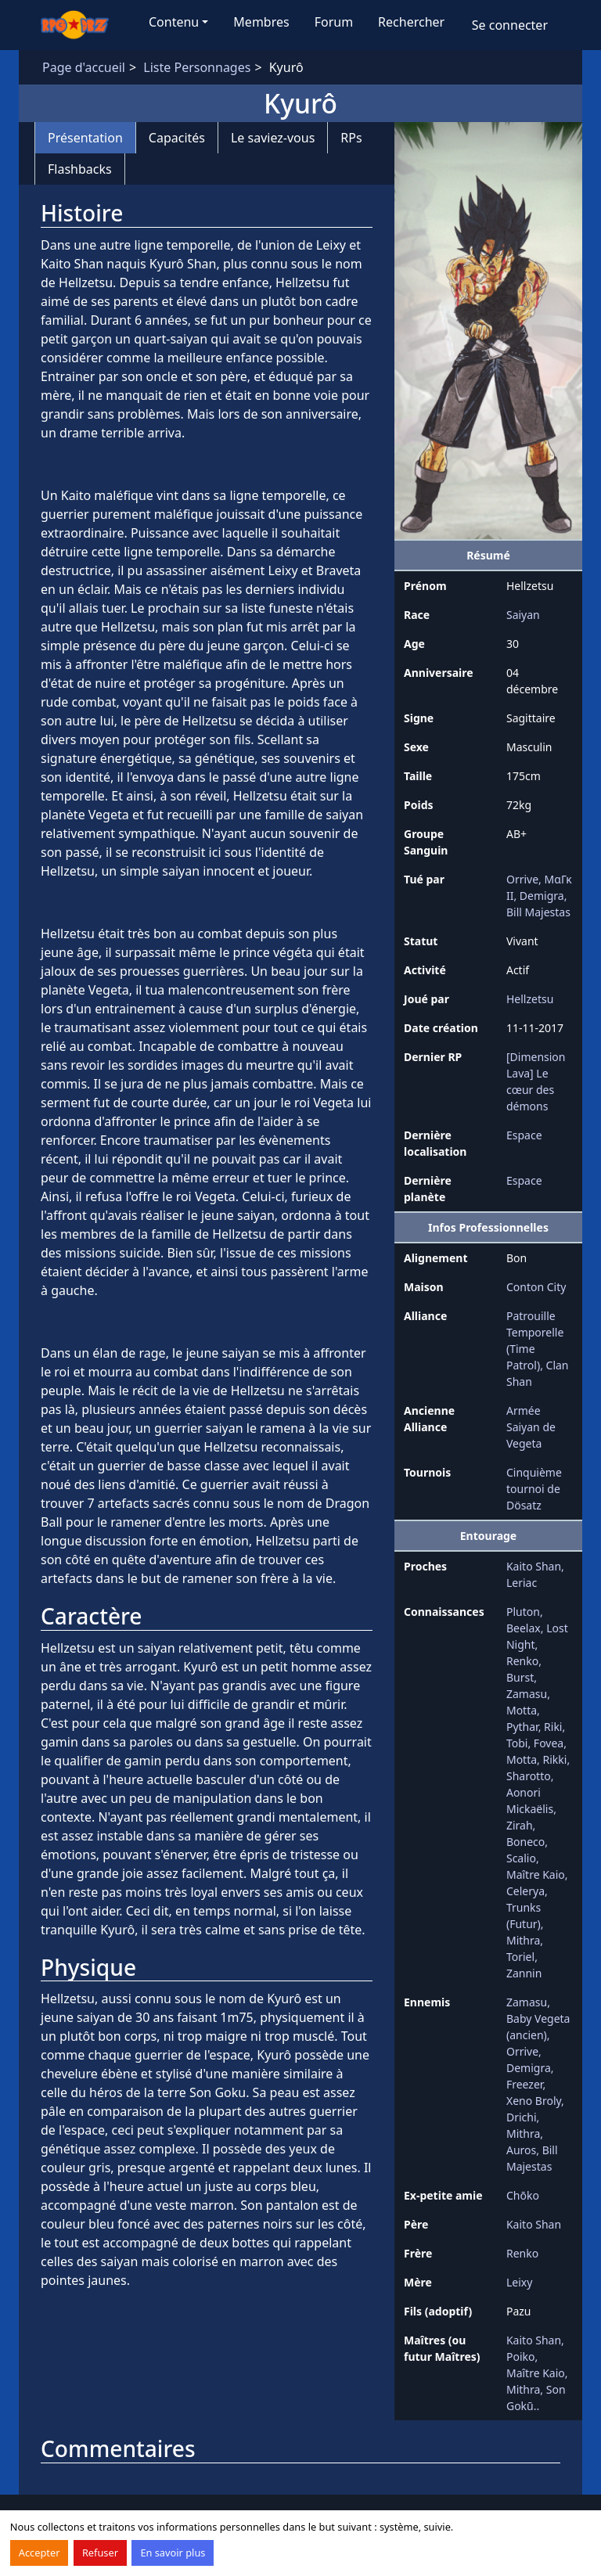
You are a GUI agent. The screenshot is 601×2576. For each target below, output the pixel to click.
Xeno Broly (533, 2100)
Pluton (523, 1611)
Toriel (520, 1956)
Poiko (520, 2356)
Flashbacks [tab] (80, 169)
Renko (522, 1660)
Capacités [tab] (177, 137)
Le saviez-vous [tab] (273, 137)
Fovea (548, 1743)
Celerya (525, 1890)
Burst (520, 1677)
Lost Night (537, 1636)
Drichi (521, 2117)
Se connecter (510, 25)
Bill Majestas (538, 912)
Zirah (519, 1825)
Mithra (523, 1940)
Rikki (555, 1759)
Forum (334, 22)
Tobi (517, 1743)
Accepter (39, 2552)
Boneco (525, 1841)
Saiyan (523, 614)
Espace (524, 1135)
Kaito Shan (533, 1566)
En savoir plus (172, 2552)
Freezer (524, 2084)
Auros (521, 2149)
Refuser (100, 2552)
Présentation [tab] (85, 137)
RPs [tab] (351, 137)
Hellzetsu (529, 998)
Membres (261, 22)
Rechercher (411, 22)
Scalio (521, 1858)
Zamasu (526, 1693)
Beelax (523, 1628)
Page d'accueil (83, 67)
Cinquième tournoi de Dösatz (534, 1489)
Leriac (521, 1582)
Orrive (522, 879)
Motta (521, 1710)
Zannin (524, 1973)
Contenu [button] (174, 22)
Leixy (519, 2282)
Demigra (542, 895)
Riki (553, 1726)
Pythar (522, 1726)
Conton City (536, 1286)
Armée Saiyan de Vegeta (531, 1427)
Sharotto (528, 1775)
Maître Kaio (535, 1874)
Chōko (522, 2195)
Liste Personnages (196, 67)
